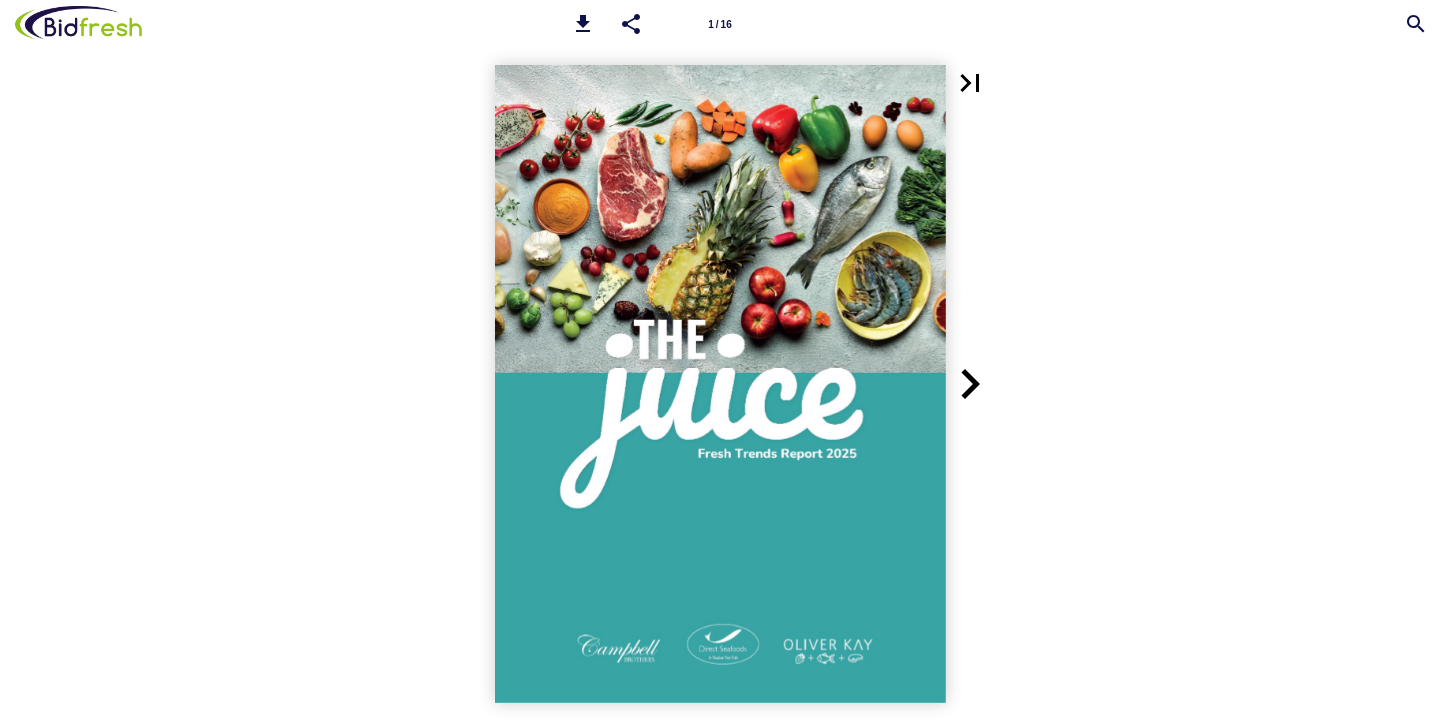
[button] (583, 24)
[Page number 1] (720, 24)
